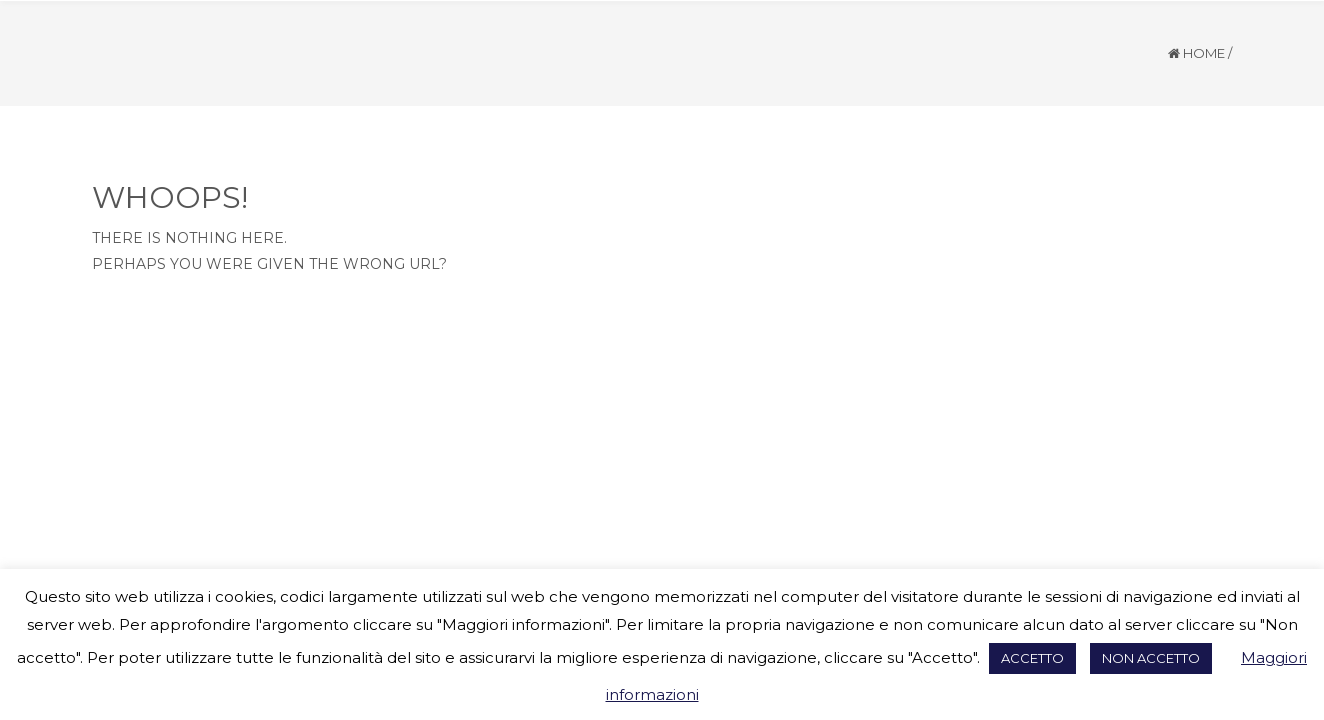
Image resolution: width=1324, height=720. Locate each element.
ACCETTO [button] (1032, 658)
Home (1204, 53)
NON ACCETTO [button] (1151, 658)
